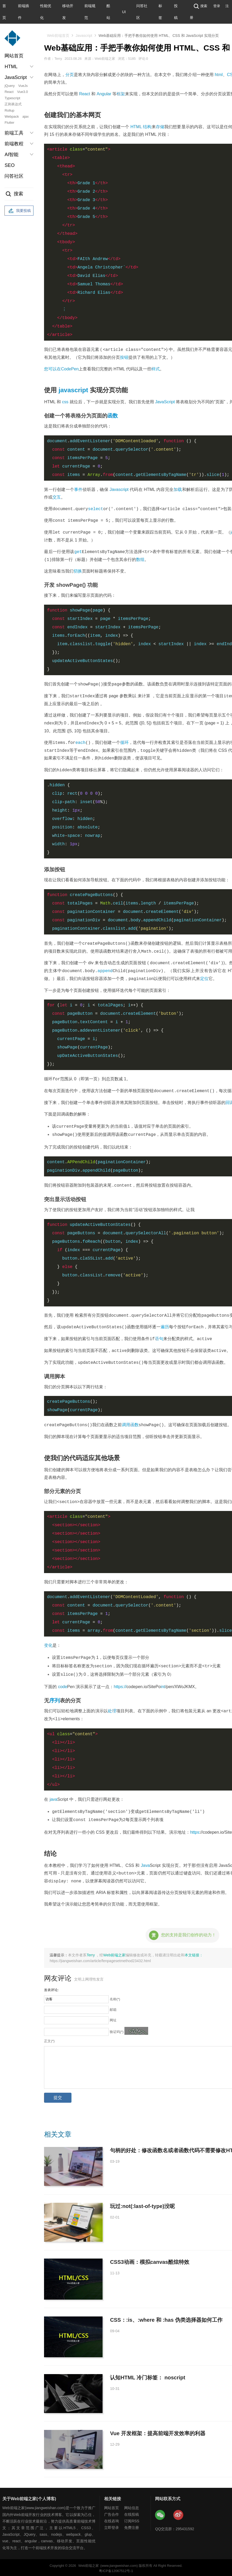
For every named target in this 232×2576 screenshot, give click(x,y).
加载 (177, 489)
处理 (112, 1710)
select (95, 509)
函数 (112, 416)
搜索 (199, 6)
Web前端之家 (114, 1953)
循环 (124, 742)
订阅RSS (131, 2519)
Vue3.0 (22, 92)
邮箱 (113, 2008)
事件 (78, 489)
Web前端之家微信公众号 (160, 2513)
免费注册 (131, 2526)
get (78, 552)
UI (124, 12)
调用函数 (130, 1424)
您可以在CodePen (61, 369)
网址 (113, 2018)
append (105, 971)
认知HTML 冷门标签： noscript (147, 2376)
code (62, 1685)
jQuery (9, 86)
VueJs (23, 86)
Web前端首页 (58, 35)
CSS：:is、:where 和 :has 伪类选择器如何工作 (166, 2318)
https (194, 1830)
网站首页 (13, 55)
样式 (155, 369)
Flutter (9, 123)
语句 (159, 1338)
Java (145, 1863)
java (53, 1798)
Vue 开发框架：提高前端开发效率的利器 (157, 2431)
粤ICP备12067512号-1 (116, 2569)
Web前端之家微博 (178, 2513)
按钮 (124, 357)
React (8, 92)
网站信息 (131, 2506)
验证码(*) (117, 2030)
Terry (91, 1953)
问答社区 (13, 176)
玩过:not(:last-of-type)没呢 (142, 2204)
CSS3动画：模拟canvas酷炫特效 (149, 2260)
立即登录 (111, 2526)
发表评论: (51, 1988)
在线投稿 (131, 2512)
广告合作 (111, 2512)
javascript (73, 390)
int (163, 1685)
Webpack (11, 116)
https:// (120, 1685)
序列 (54, 1699)
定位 (204, 979)
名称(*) (115, 1997)
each (80, 742)
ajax (25, 116)
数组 (140, 560)
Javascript (84, 35)
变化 (48, 1645)
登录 (216, 6)
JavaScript (165, 402)
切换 (78, 571)
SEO (9, 165)
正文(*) (49, 2039)
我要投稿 (19, 211)
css (65, 402)
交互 (56, 497)
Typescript (12, 98)
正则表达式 (13, 104)
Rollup (9, 110)
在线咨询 (111, 2519)
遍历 (165, 1326)
